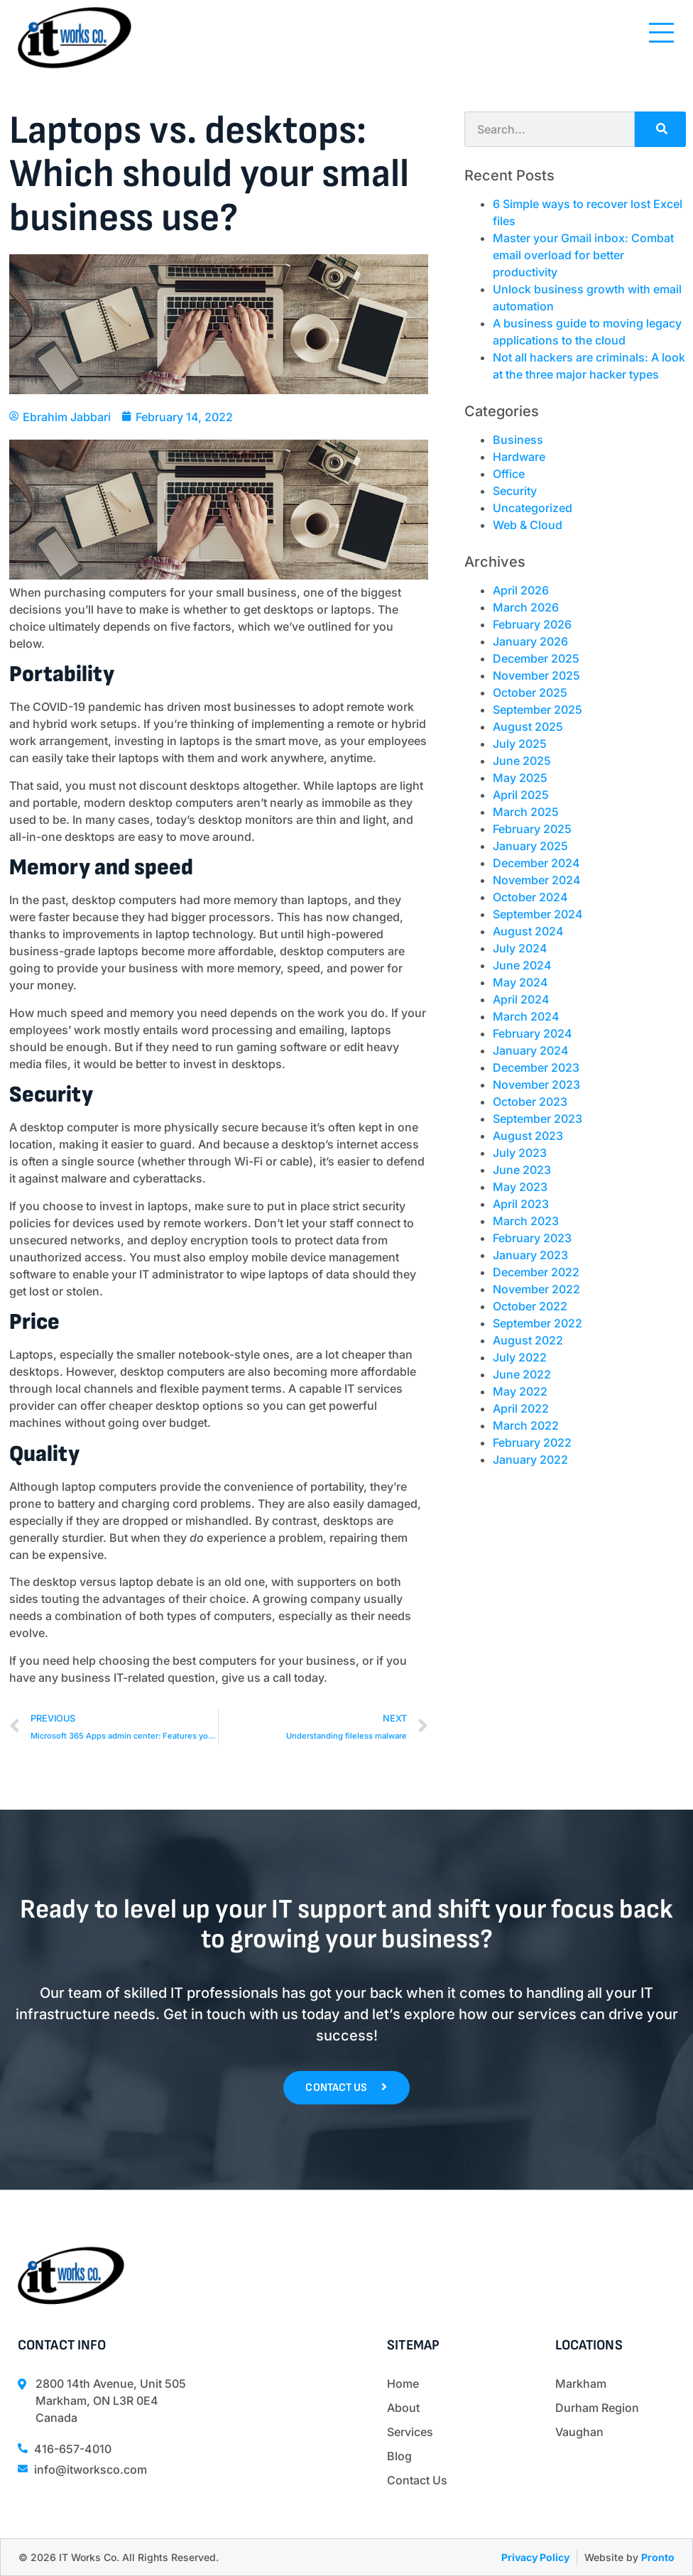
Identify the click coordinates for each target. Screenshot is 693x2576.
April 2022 (521, 1408)
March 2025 (526, 812)
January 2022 (530, 1459)
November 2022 (536, 1289)
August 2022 (528, 1340)
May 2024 (520, 982)
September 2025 (537, 709)
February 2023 (532, 1238)
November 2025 (536, 675)
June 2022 (522, 1374)
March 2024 (526, 1016)
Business (518, 440)
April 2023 (521, 1204)
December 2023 (536, 1067)
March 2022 (526, 1425)
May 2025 (520, 778)
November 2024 (537, 880)
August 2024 (528, 931)
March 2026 (526, 607)
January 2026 (530, 641)
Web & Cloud (527, 525)
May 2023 (520, 1187)
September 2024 (538, 914)
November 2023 (536, 1084)
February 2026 (532, 624)
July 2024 (520, 948)
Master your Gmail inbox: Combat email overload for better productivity (583, 255)
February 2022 (532, 1442)
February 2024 (532, 1033)
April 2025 (521, 795)
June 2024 (522, 965)
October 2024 (530, 897)
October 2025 (530, 692)
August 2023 (528, 1136)
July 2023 (520, 1153)
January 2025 (530, 846)
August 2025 (528, 726)
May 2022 (520, 1391)
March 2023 (526, 1221)
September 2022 (537, 1323)
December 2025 (536, 658)
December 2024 (536, 863)
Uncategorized (532, 508)
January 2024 (531, 1050)
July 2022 (520, 1357)
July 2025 (520, 744)
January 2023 (530, 1255)
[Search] (660, 129)
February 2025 (532, 829)
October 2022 (530, 1306)
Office (509, 474)
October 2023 (530, 1101)
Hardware (519, 457)
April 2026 (521, 590)
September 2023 (537, 1119)
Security (515, 491)
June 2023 (522, 1170)
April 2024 (521, 999)
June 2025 (522, 761)
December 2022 (536, 1272)
